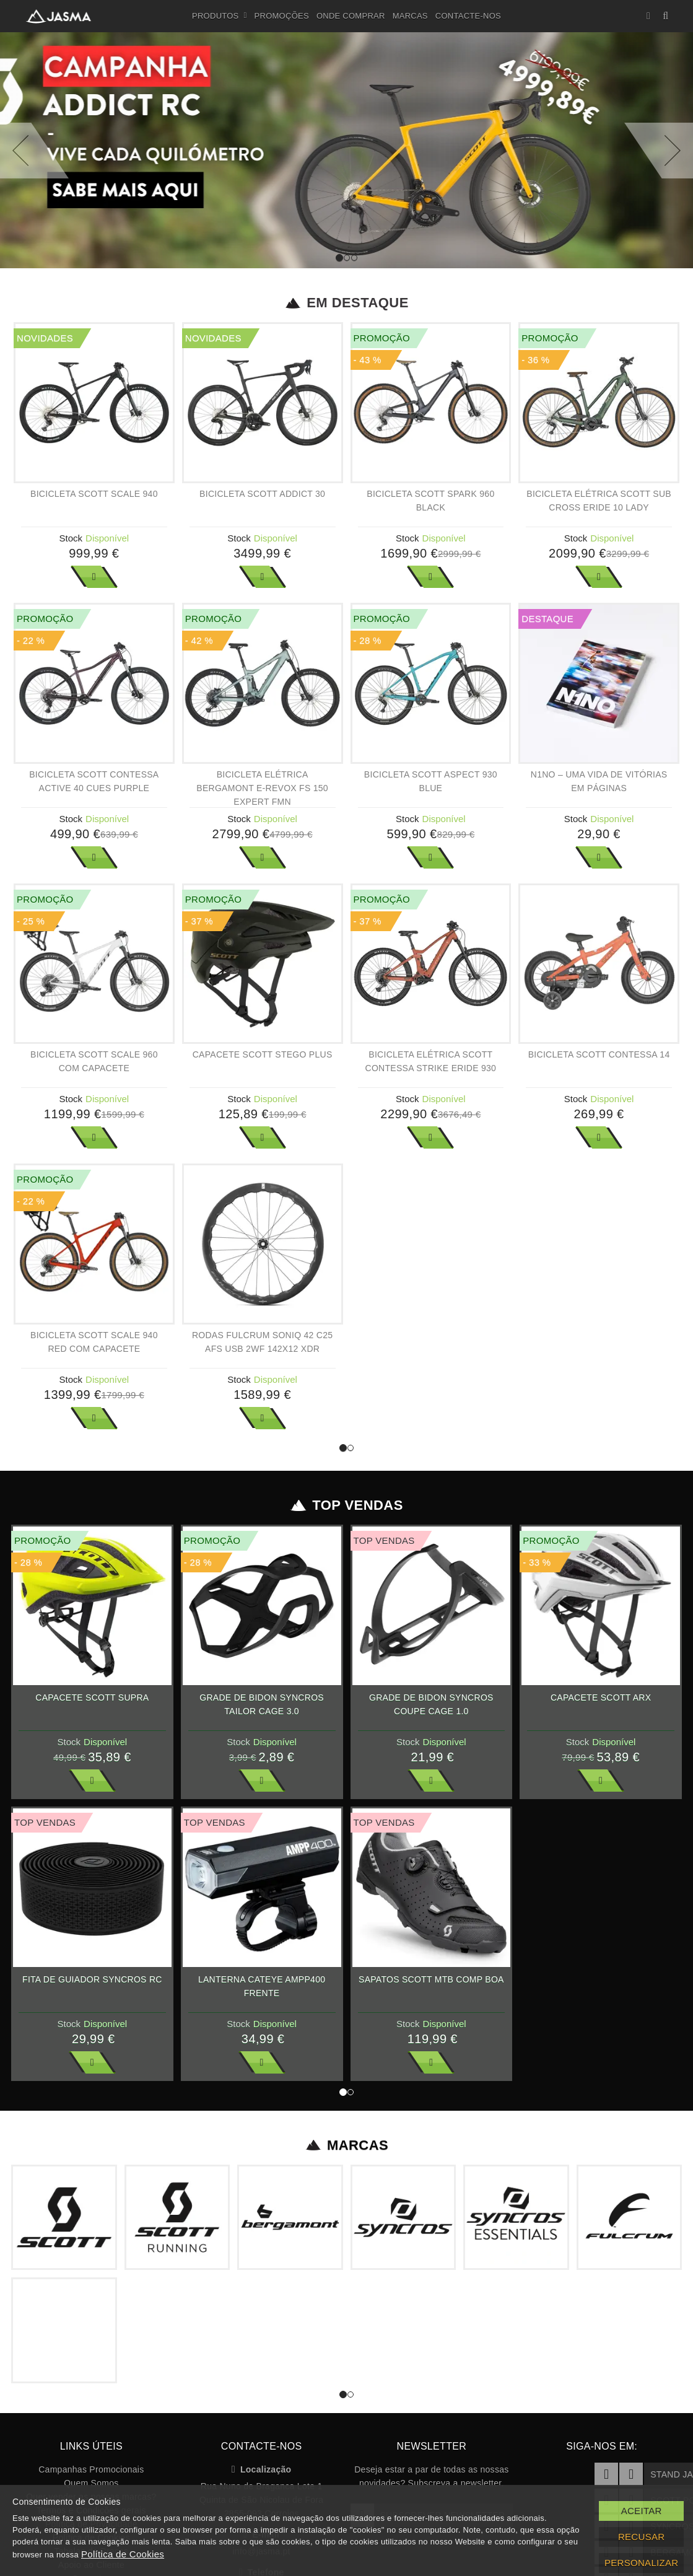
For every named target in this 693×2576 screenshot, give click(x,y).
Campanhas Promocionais (91, 2469)
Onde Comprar (350, 15)
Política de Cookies (122, 2554)
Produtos (219, 16)
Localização (262, 2469)
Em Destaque (346, 303)
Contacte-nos (468, 15)
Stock (71, 538)
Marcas (410, 15)
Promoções (282, 15)
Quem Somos (91, 2483)
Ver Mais (94, 577)
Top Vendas (346, 1505)
